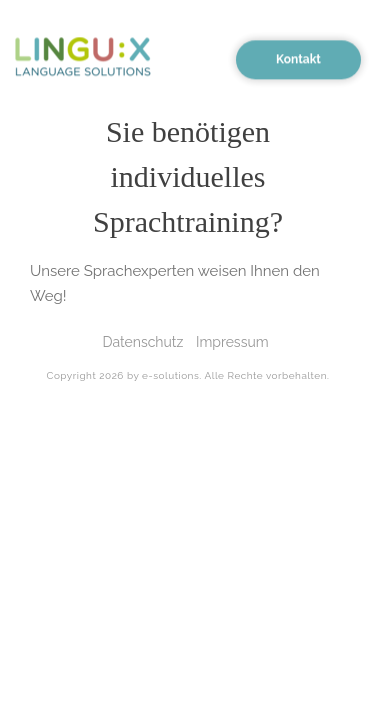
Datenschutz (142, 342)
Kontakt (298, 57)
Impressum (232, 342)
